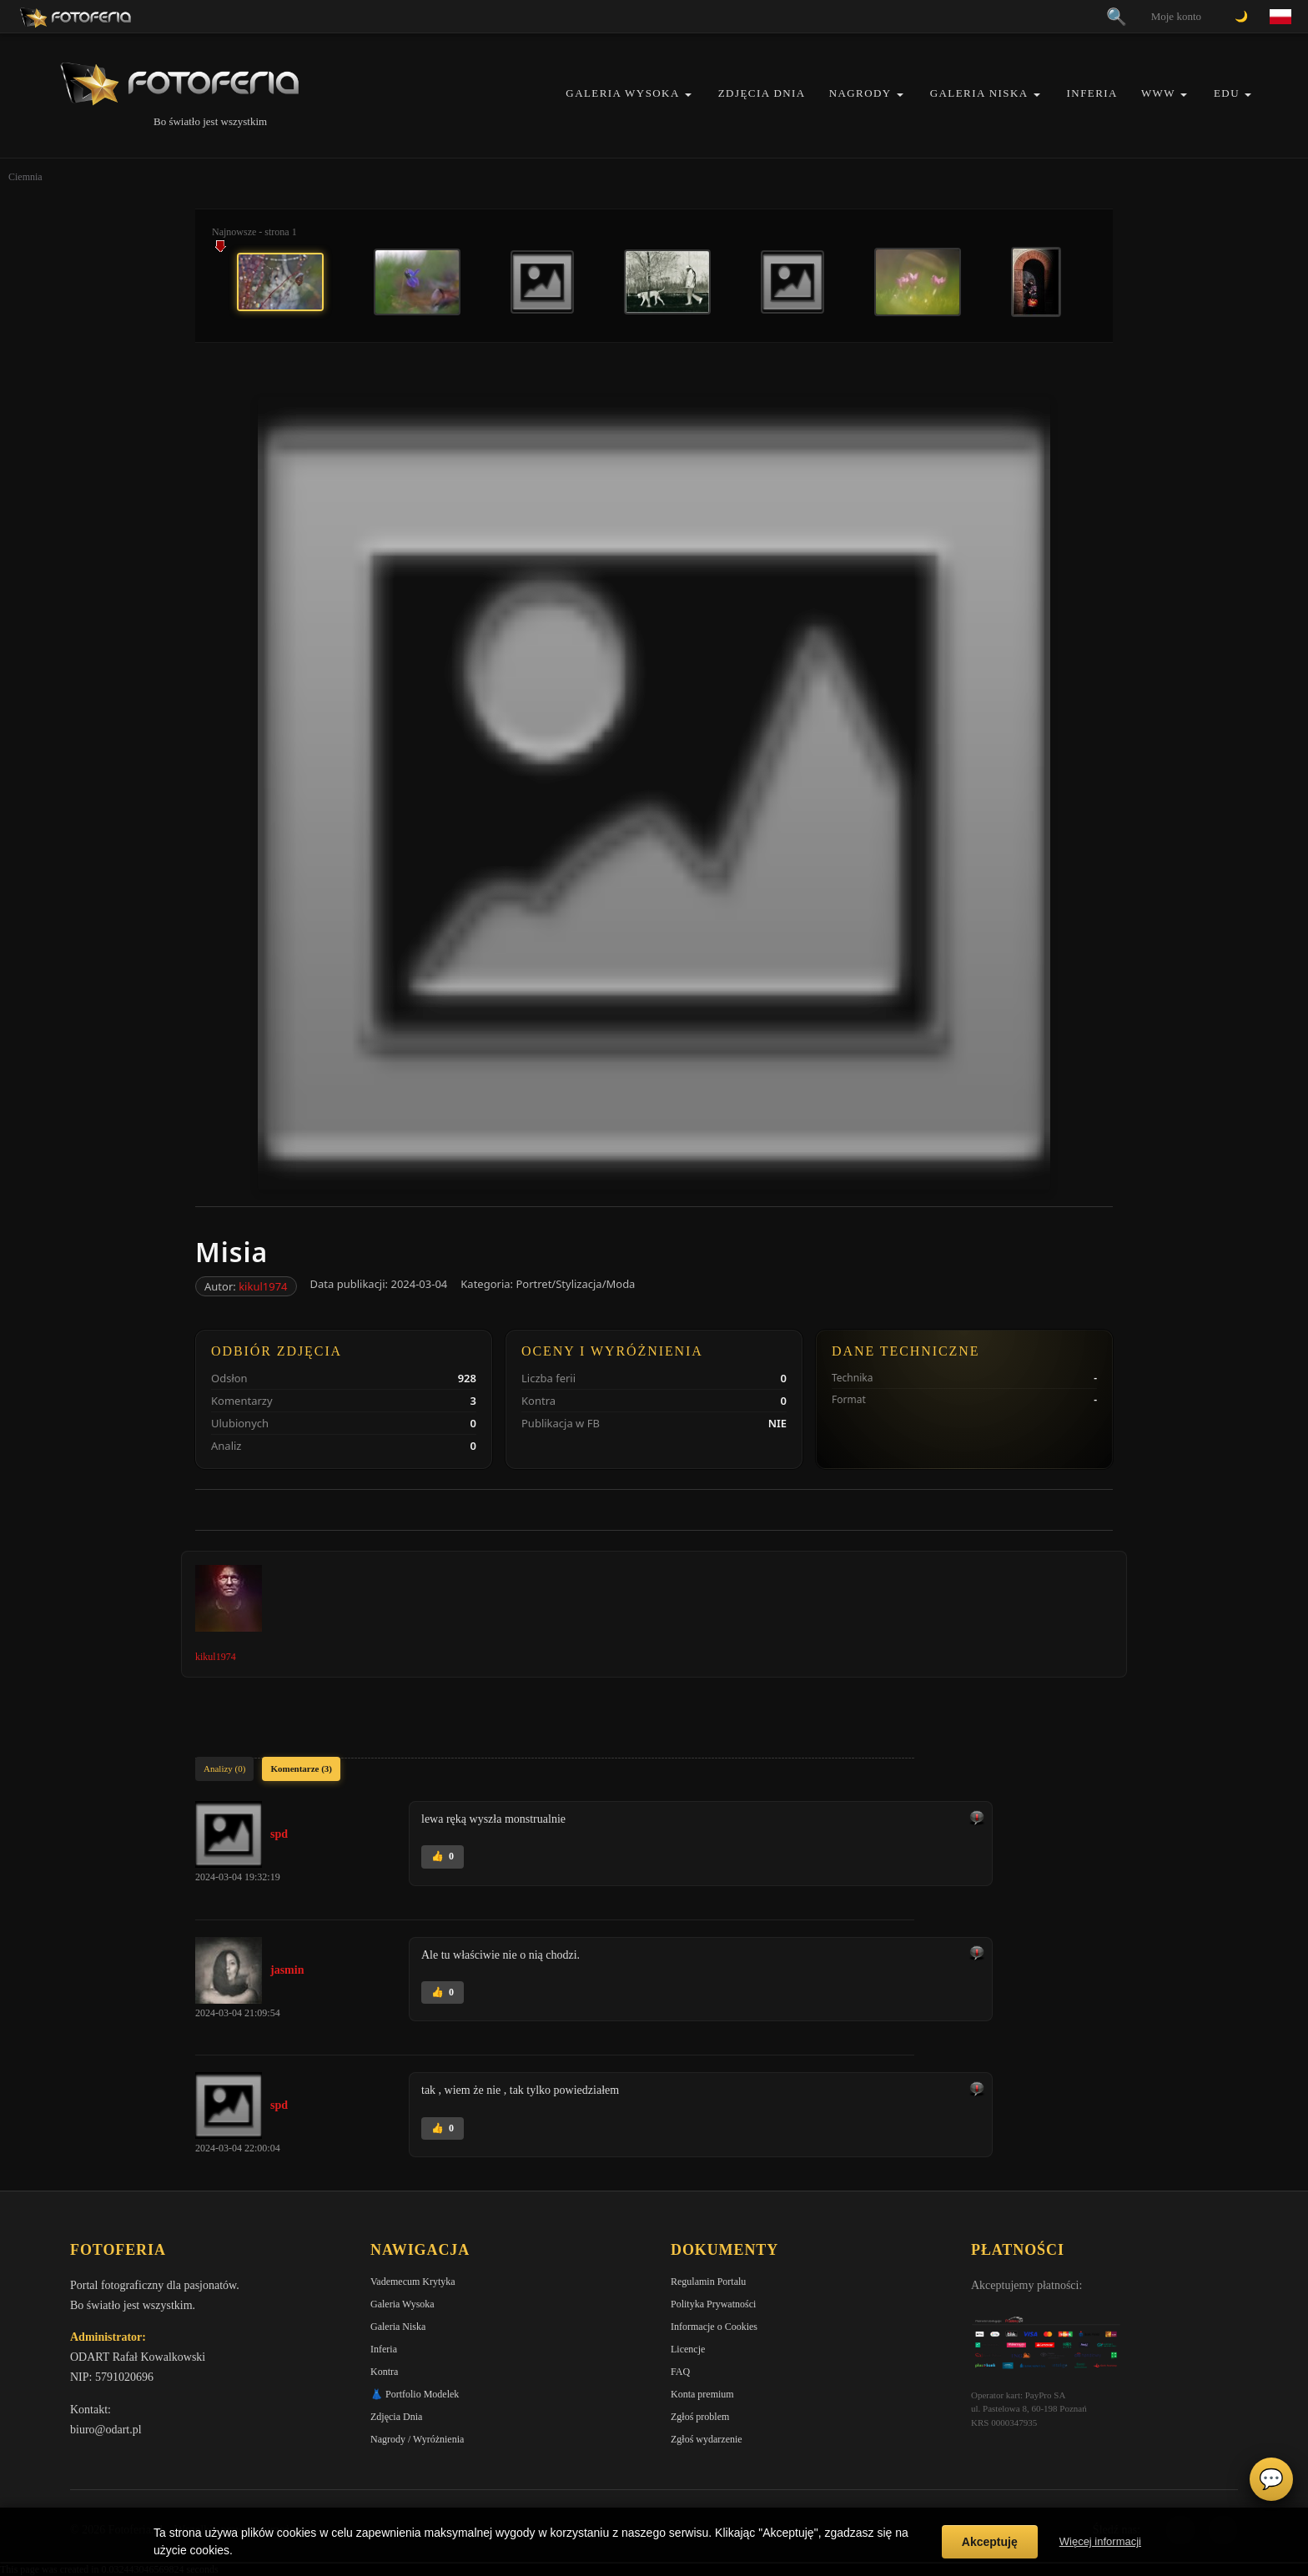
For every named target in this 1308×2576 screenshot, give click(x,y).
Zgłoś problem (700, 2417)
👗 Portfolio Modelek (414, 2394)
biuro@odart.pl (106, 2429)
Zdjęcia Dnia (762, 93)
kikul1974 (263, 1286)
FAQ (680, 2371)
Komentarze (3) (301, 1768)
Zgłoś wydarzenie (706, 2439)
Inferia (1092, 93)
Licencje (688, 2349)
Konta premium (702, 2394)
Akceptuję (990, 2541)
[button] (688, 94)
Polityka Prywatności (713, 2304)
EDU (1227, 93)
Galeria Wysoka (622, 93)
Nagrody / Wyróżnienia (417, 2439)
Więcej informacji (1100, 2541)
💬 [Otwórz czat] (1271, 2479)
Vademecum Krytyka (412, 2281)
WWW (1158, 93)
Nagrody (860, 93)
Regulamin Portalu (708, 2281)
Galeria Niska (979, 93)
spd (279, 1834)
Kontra (384, 2371)
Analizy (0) (224, 1768)
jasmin (287, 1970)
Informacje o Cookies (714, 2326)
